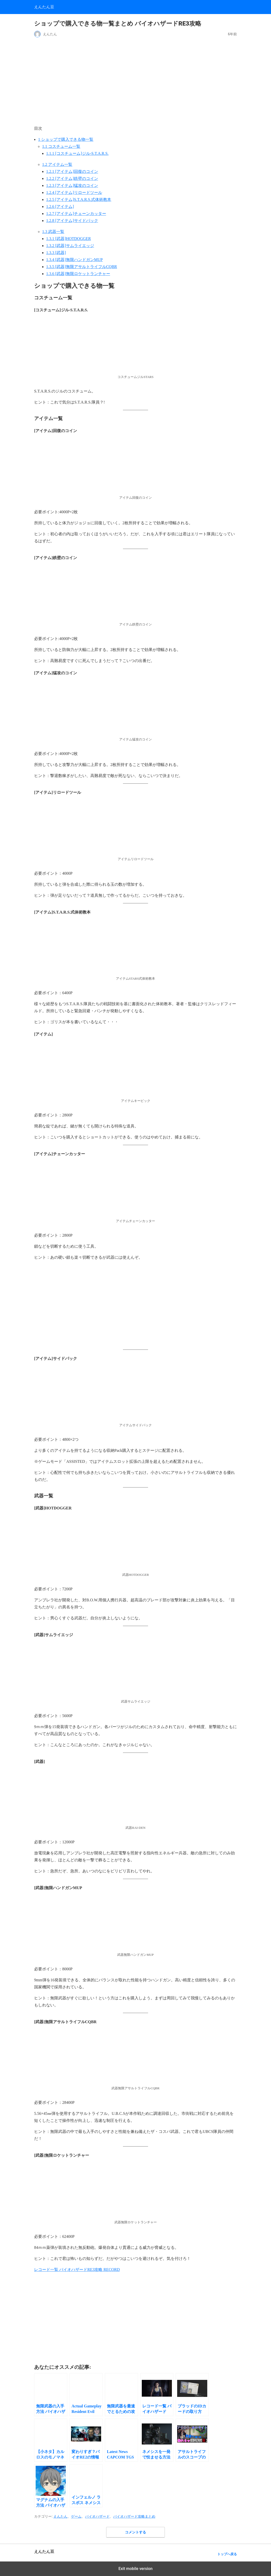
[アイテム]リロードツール (74, 192)
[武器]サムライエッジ (70, 245)
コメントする (135, 2532)
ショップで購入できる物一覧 (65, 139)
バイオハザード (97, 2516)
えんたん (60, 2516)
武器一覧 (53, 231)
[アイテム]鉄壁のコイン (72, 178)
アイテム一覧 (57, 164)
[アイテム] (60, 206)
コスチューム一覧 (61, 146)
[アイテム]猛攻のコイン (72, 185)
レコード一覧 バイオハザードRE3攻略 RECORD (77, 2269)
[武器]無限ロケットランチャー (78, 274)
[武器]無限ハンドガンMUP (74, 259)
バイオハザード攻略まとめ (134, 2516)
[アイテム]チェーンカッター (76, 213)
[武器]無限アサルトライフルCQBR (81, 267)
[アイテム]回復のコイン (72, 171)
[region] (135, 83)
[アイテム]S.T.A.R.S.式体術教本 (78, 199)
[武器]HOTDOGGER (68, 238)
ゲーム (76, 2516)
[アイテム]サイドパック (72, 220)
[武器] (56, 252)
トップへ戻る (227, 2554)
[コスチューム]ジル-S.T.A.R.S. (77, 153)
